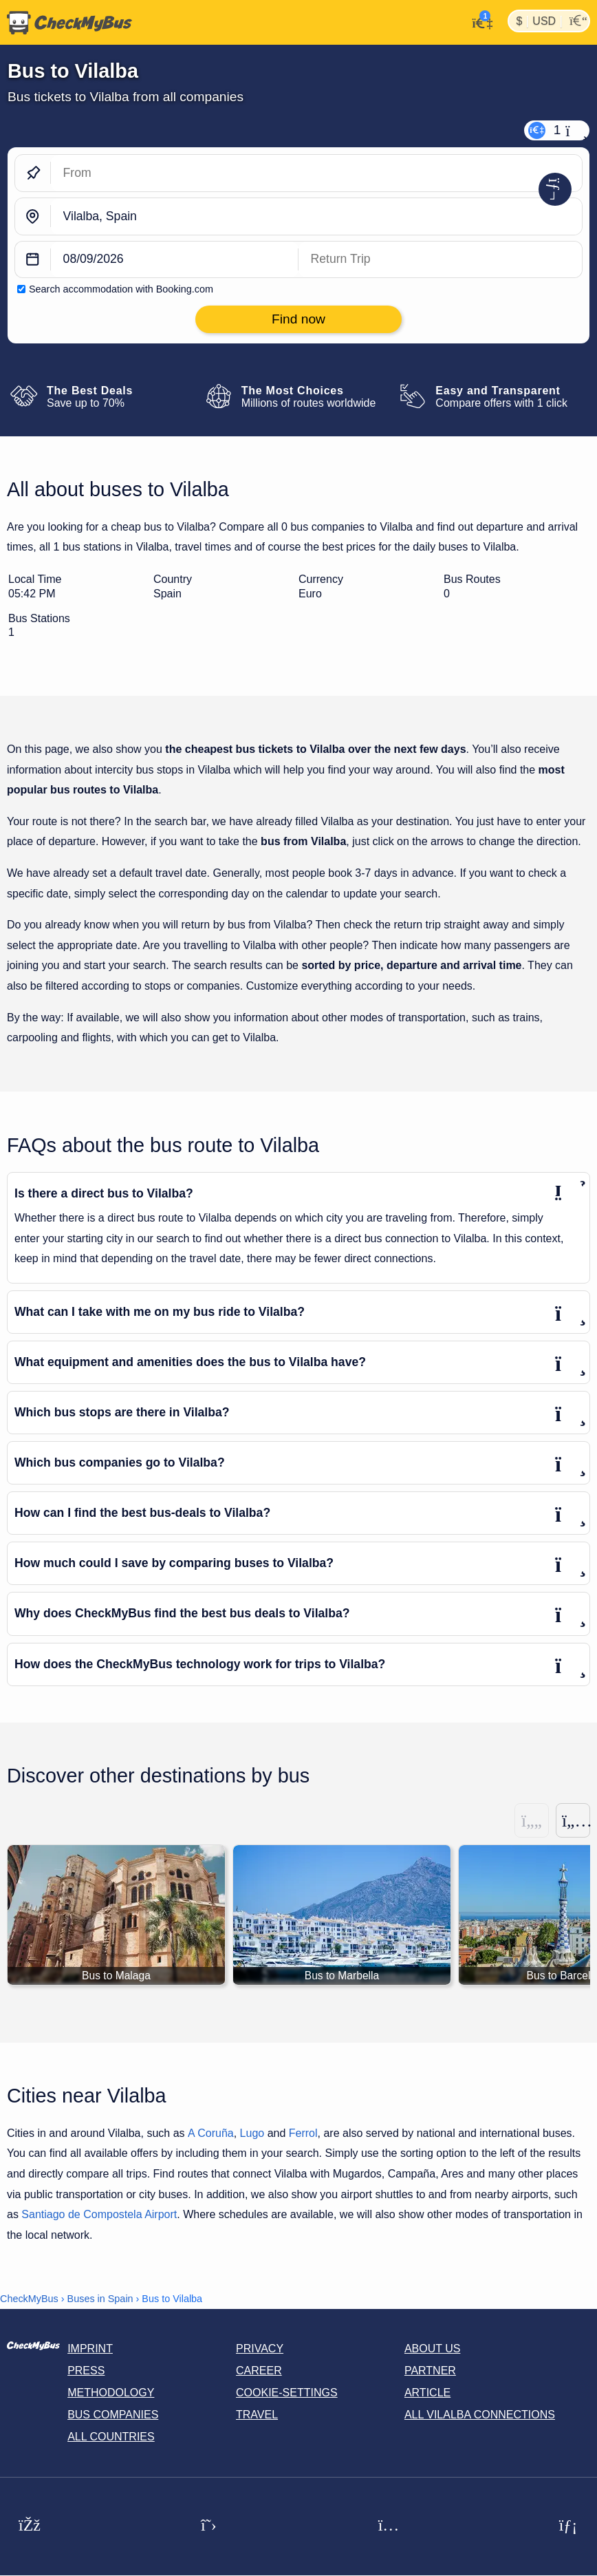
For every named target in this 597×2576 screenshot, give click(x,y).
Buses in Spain (100, 2298)
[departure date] (174, 260)
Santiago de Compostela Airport (99, 2215)
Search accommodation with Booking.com (121, 289)
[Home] (66, 22)
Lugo (252, 2133)
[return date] (440, 260)
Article (427, 2393)
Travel (257, 2415)
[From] (316, 173)
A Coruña (211, 2133)
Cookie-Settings (287, 2393)
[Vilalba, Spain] (316, 216)
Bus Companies (112, 2415)
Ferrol (303, 2133)
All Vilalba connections (479, 2415)
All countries (111, 2437)
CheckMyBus (29, 2298)
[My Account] (478, 21)
